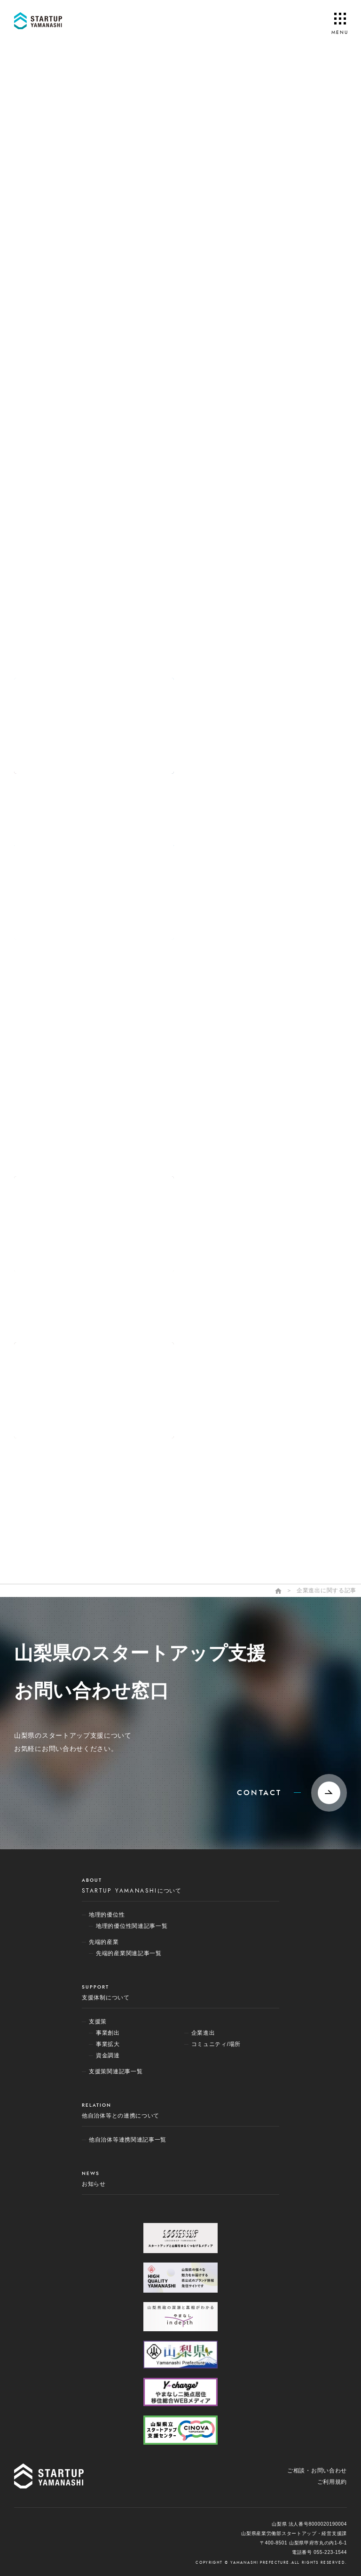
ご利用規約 (332, 2482)
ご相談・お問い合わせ (317, 2470)
